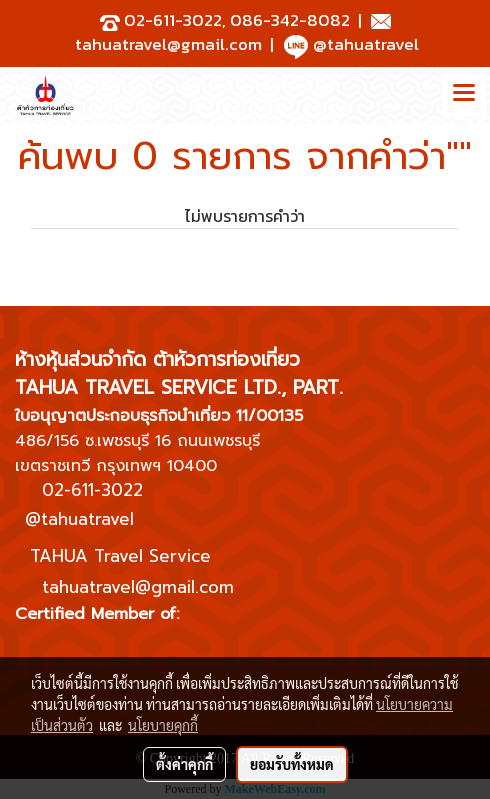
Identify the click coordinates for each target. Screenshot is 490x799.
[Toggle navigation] (464, 95)
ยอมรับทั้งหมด (292, 764)
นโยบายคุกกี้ (163, 725)
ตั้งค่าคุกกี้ (184, 764)
